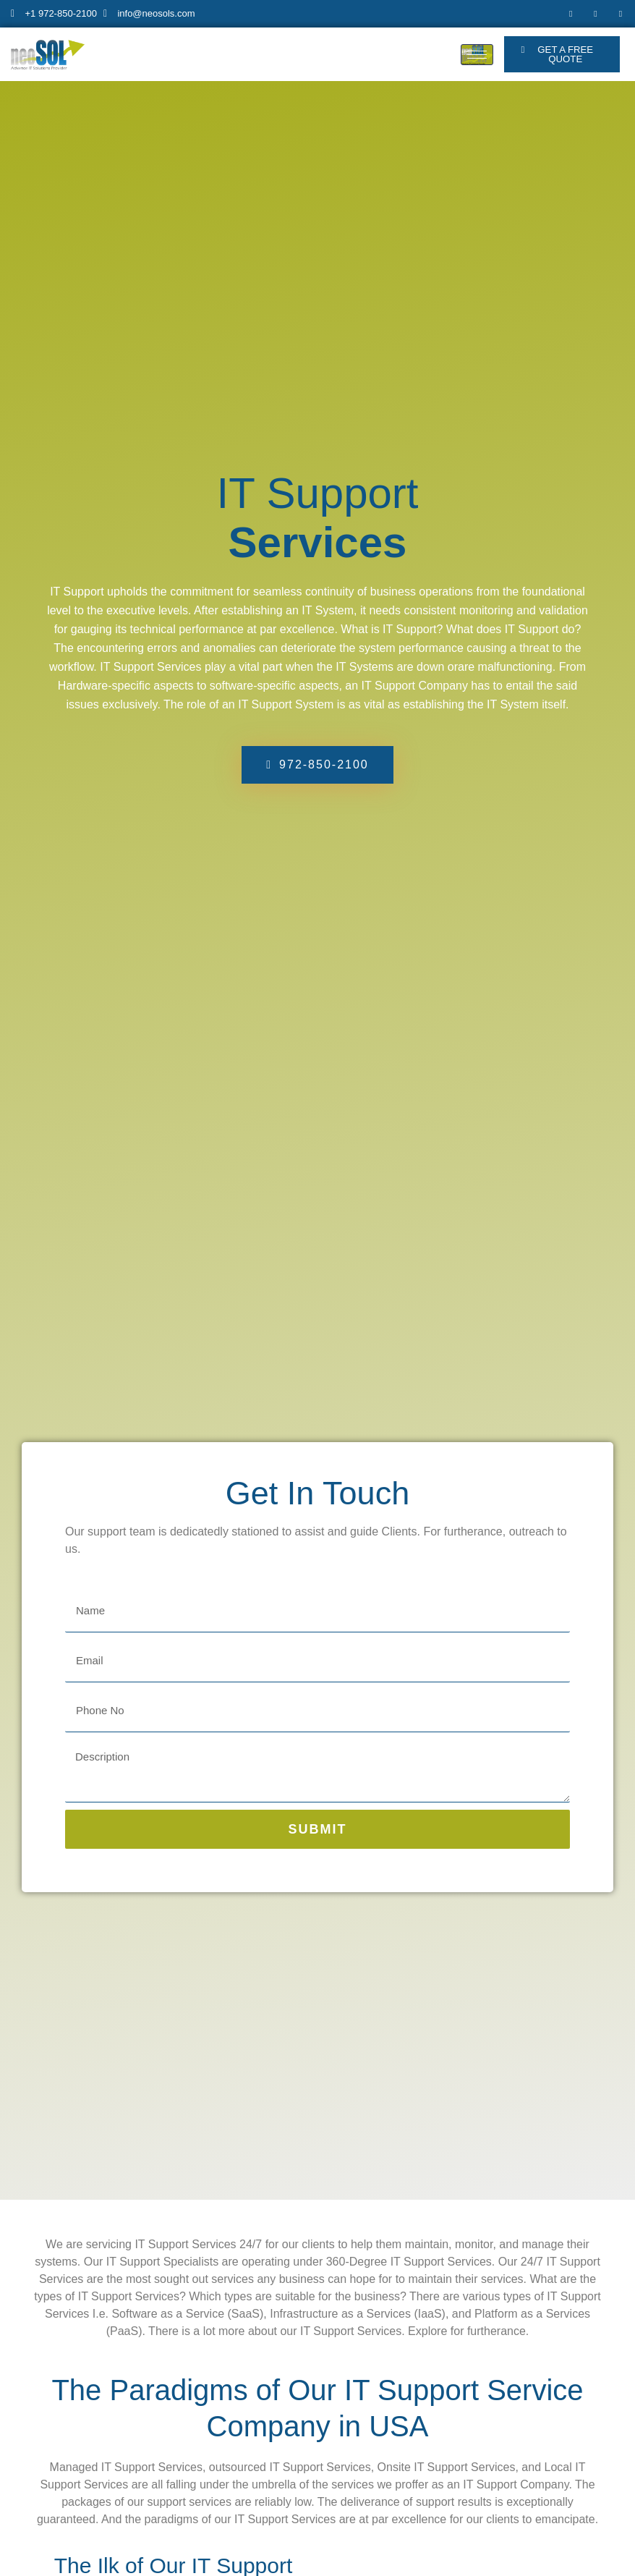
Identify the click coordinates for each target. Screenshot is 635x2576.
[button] (562, 56)
